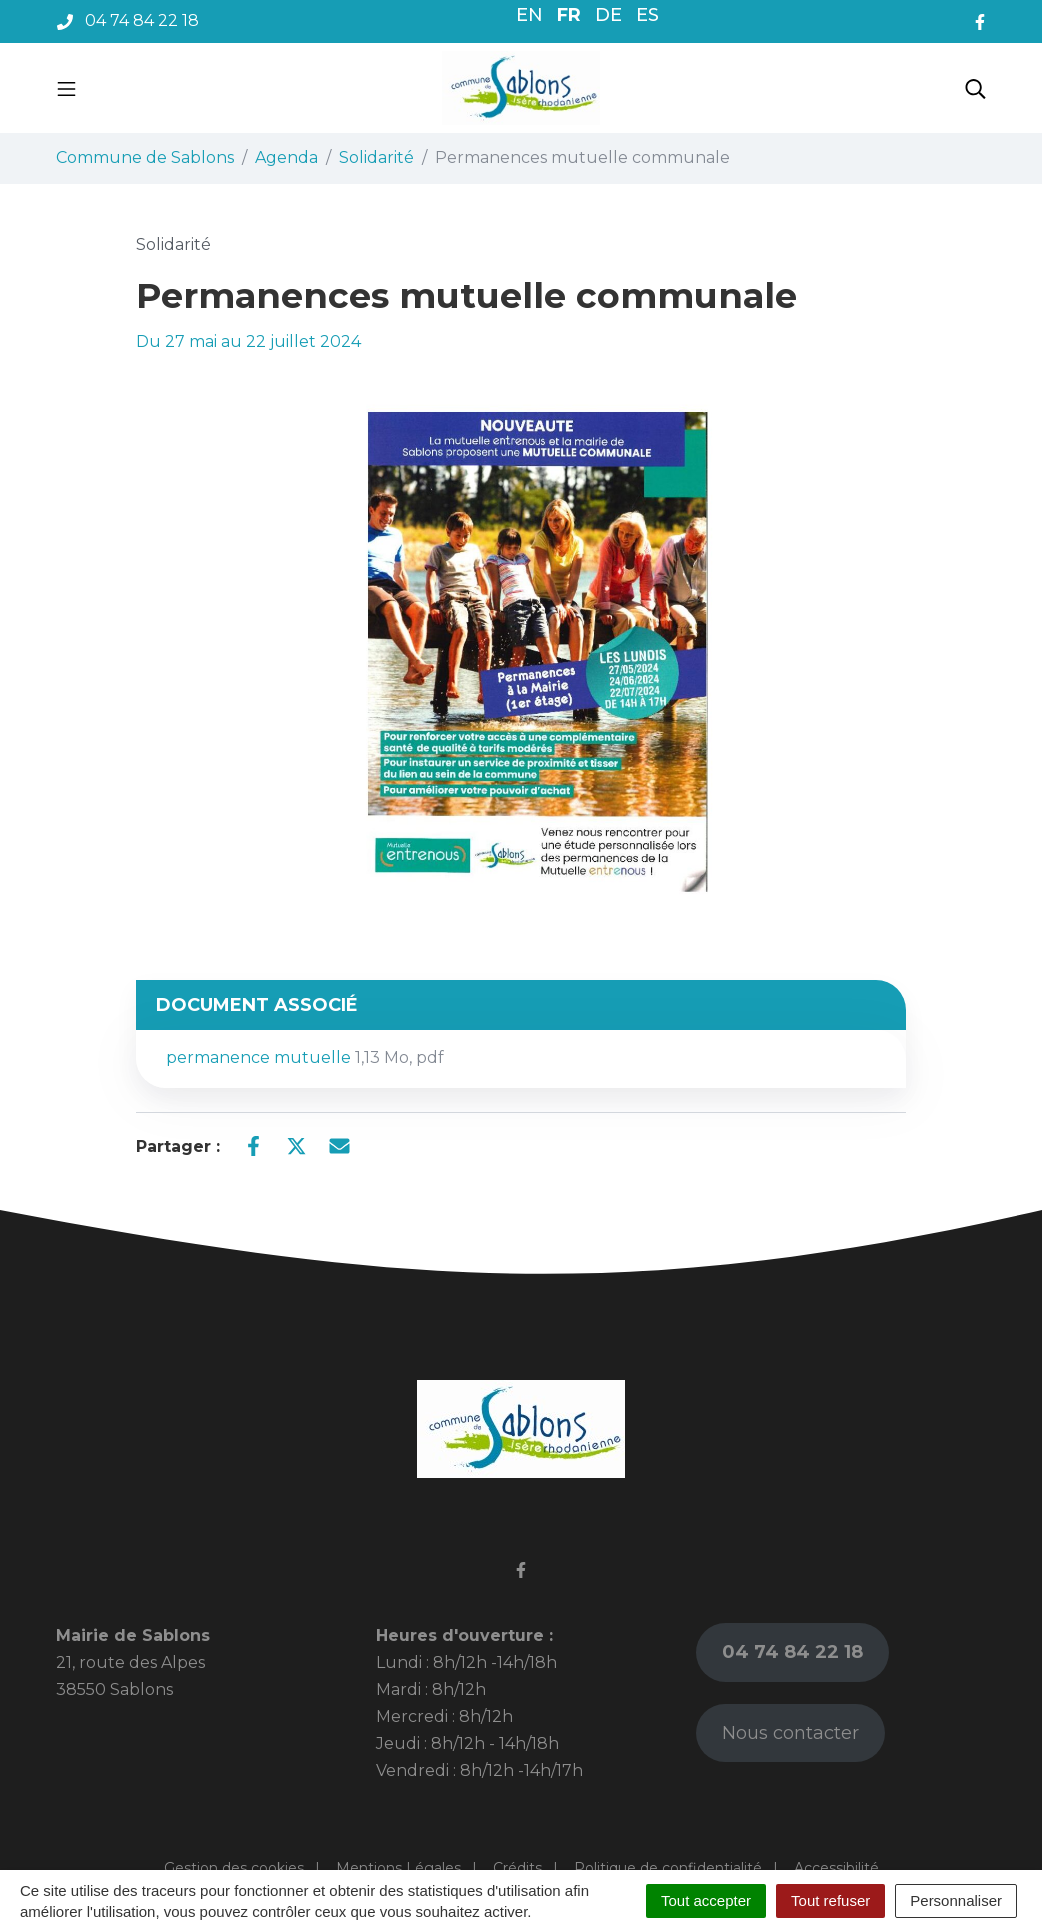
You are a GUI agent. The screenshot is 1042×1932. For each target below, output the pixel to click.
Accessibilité (836, 1868)
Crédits (517, 1868)
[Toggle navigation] (66, 88)
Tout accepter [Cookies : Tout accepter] (706, 1900)
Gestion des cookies (234, 1868)
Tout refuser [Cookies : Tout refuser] (830, 1900)
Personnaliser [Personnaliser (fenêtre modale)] (956, 1900)
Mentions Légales (398, 1868)
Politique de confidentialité (668, 1868)
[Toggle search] (975, 88)
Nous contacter (790, 1733)
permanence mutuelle (305, 1057)
